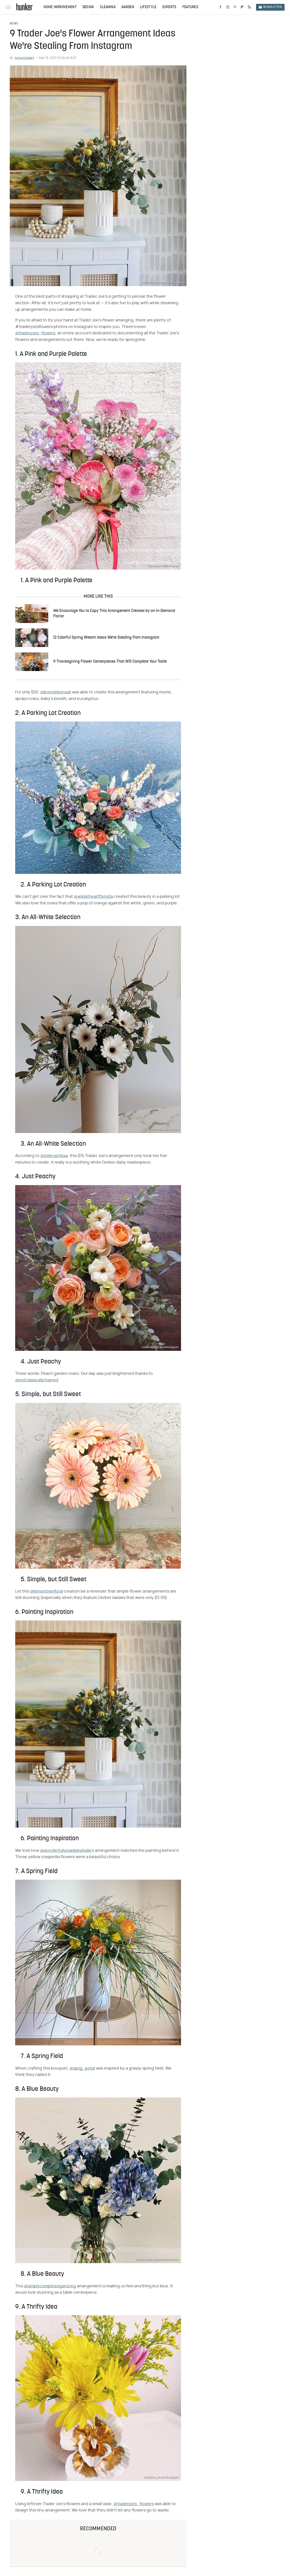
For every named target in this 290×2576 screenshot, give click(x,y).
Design (88, 7)
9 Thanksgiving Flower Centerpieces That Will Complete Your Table (110, 661)
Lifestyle (148, 7)
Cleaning (108, 7)
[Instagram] (228, 7)
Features (190, 7)
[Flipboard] (242, 7)
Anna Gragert (24, 58)
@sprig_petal (82, 2068)
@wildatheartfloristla (93, 897)
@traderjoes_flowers (35, 333)
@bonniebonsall (55, 692)
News (14, 23)
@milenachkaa (54, 1156)
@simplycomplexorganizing (50, 2286)
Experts (169, 7)
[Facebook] (220, 7)
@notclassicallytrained (36, 1380)
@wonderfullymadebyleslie (65, 1851)
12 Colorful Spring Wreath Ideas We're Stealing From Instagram (106, 637)
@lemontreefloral (46, 1591)
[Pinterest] (235, 7)
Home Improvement (60, 7)
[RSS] (249, 7)
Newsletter (270, 7)
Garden (127, 7)
